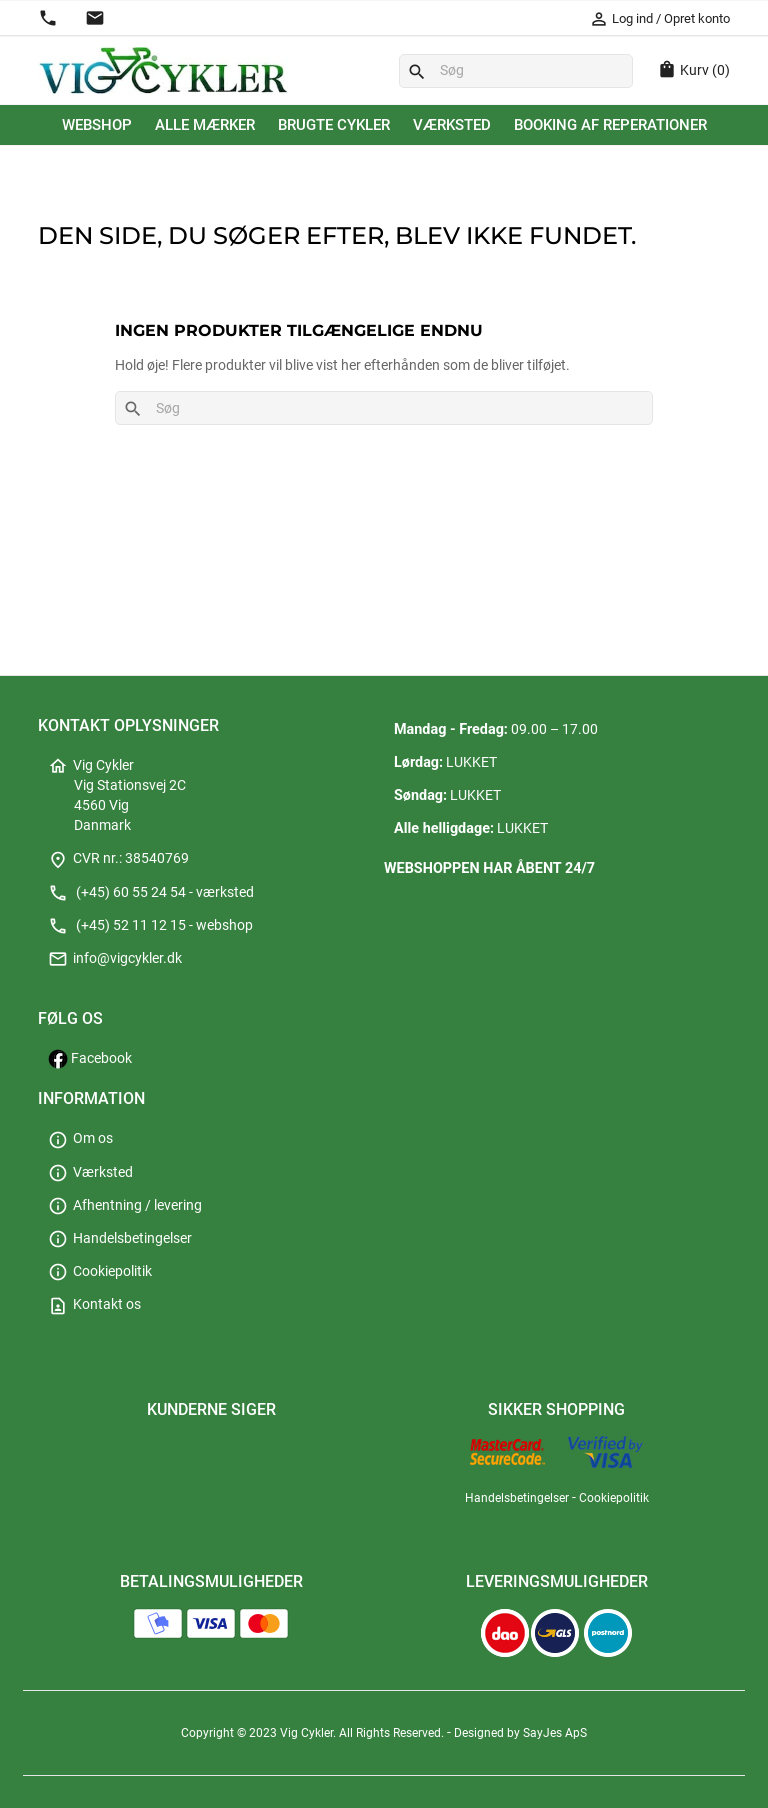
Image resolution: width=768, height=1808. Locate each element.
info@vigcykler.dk (115, 958)
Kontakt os (94, 1304)
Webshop (97, 125)
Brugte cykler (334, 125)
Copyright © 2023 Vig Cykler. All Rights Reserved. (314, 1733)
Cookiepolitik (100, 1271)
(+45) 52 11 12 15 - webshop (150, 925)
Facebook (90, 1058)
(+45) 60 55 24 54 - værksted (151, 892)
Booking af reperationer (610, 125)
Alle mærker (205, 125)
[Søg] (516, 71)
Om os (80, 1138)
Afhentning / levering (125, 1205)
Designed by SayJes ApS (520, 1733)
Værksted (452, 125)
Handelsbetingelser (120, 1238)
